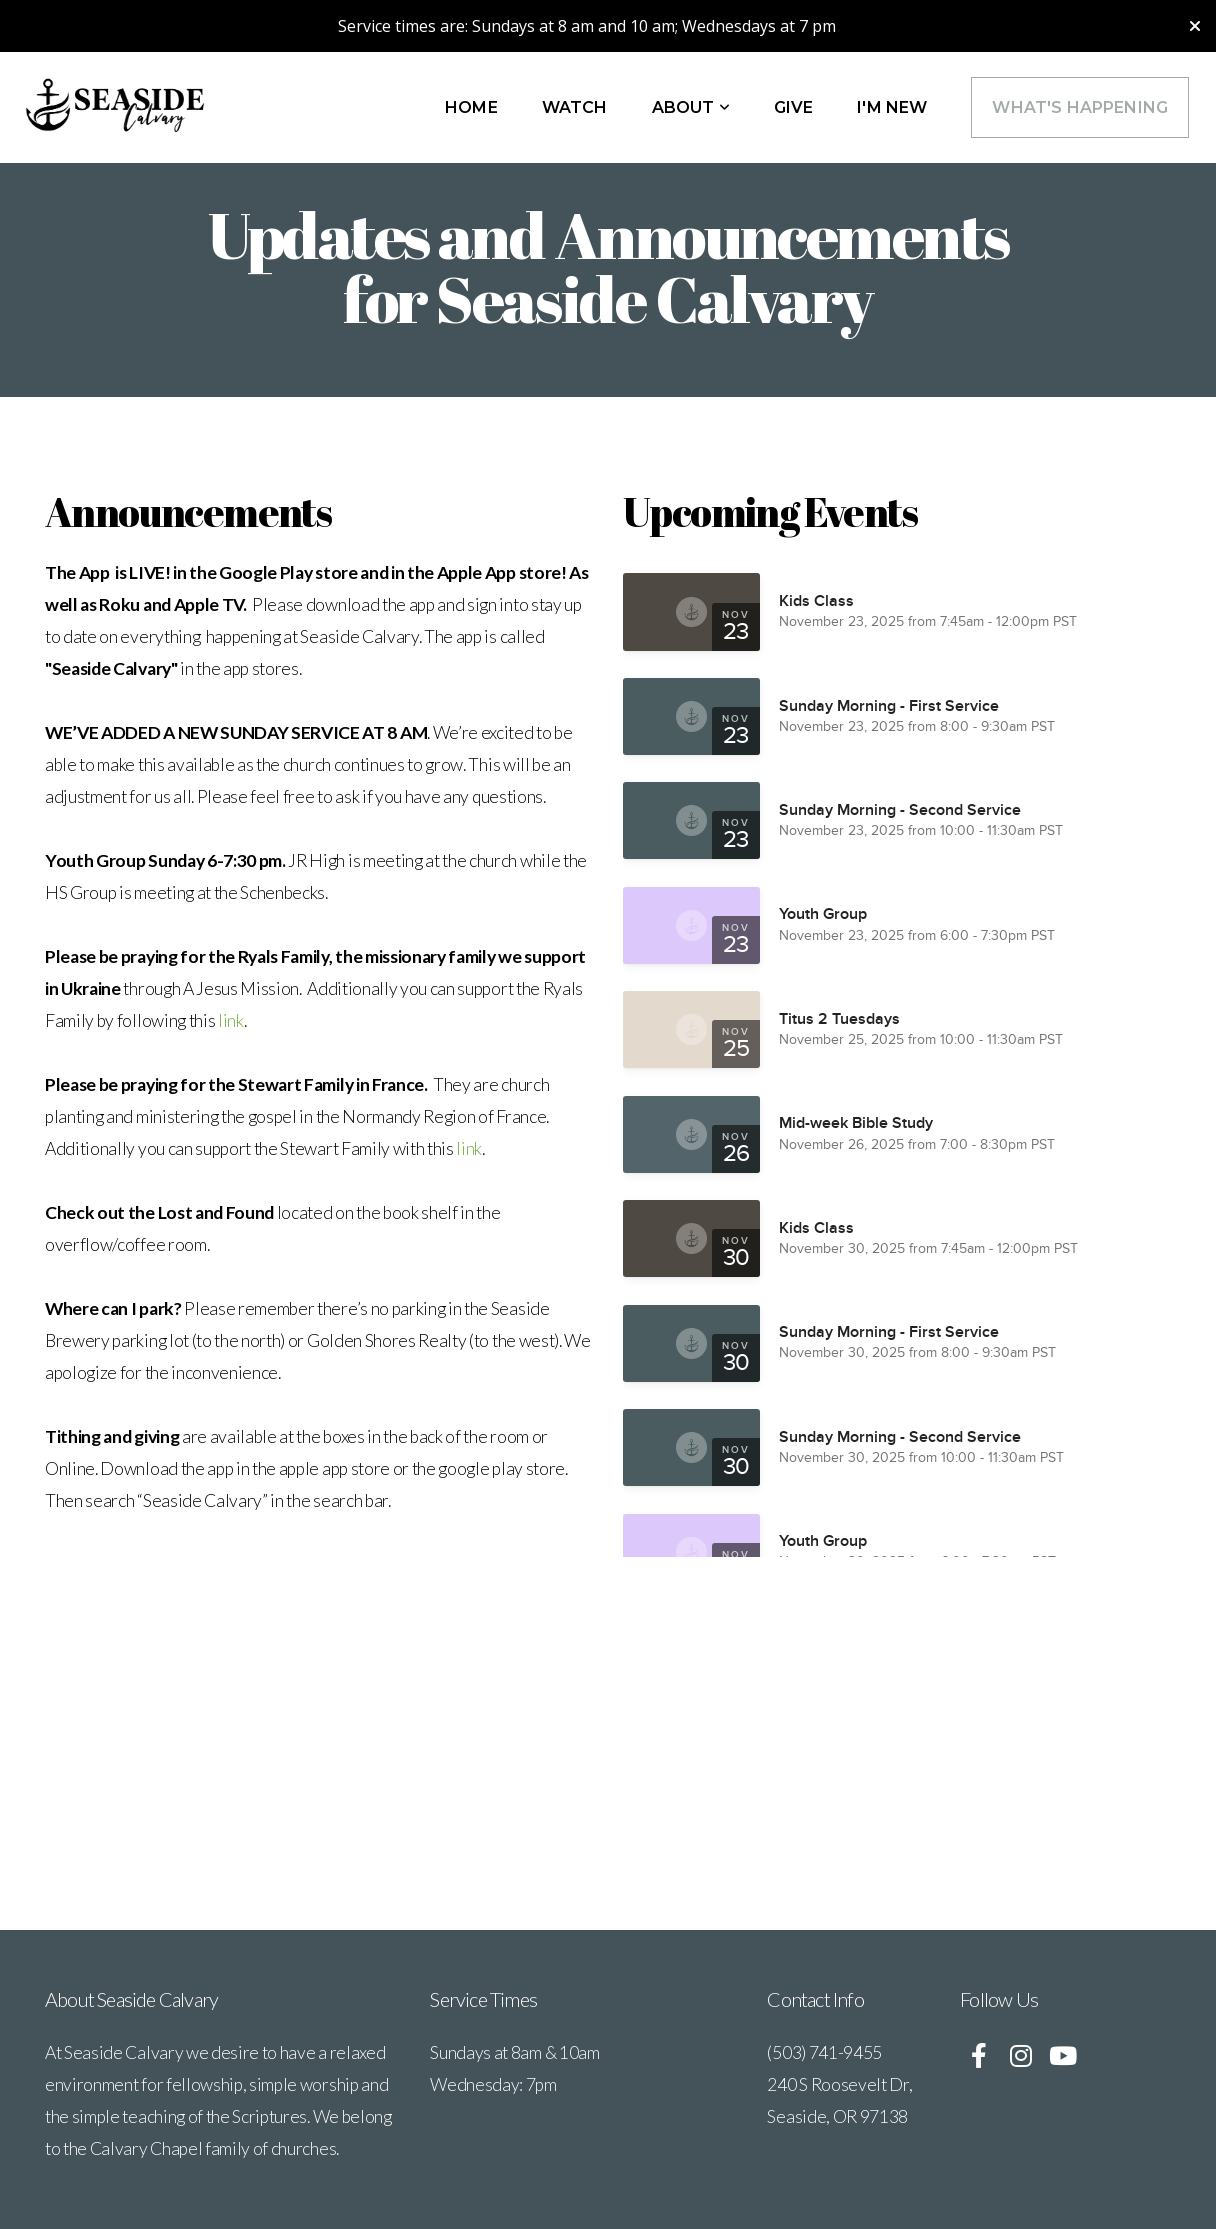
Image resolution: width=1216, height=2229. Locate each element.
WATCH (575, 107)
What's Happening (1080, 107)
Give (794, 107)
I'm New (892, 107)
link (231, 1020)
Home (471, 107)
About (691, 107)
